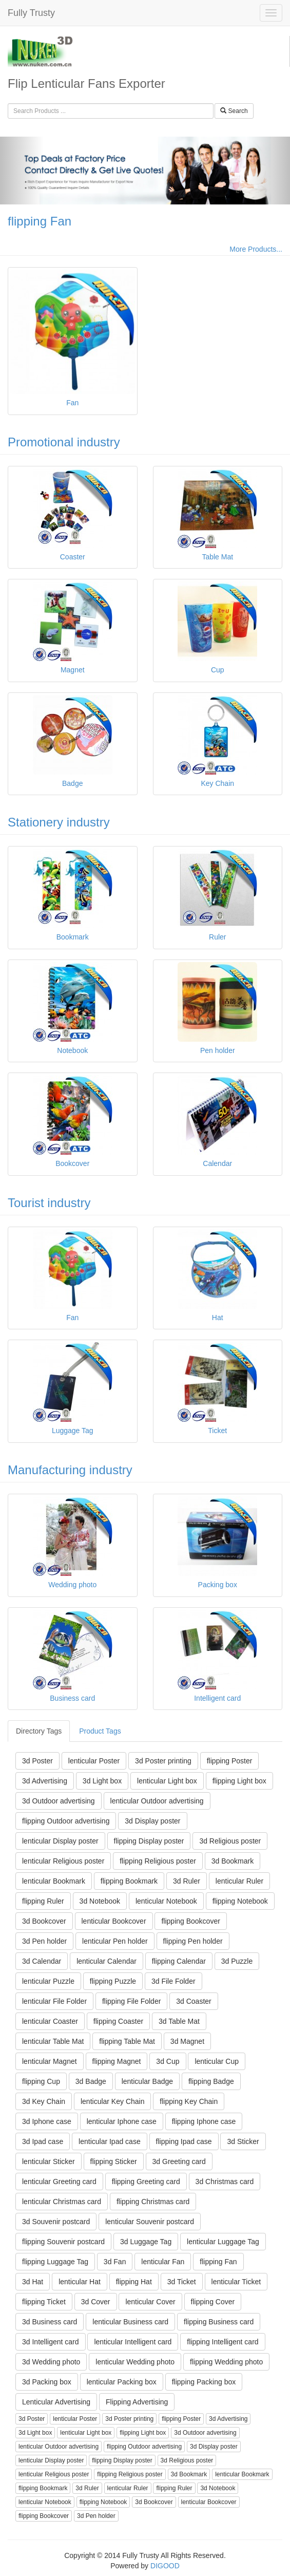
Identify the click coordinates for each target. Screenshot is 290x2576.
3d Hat (32, 2282)
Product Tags (100, 1731)
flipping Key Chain (189, 2101)
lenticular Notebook (166, 1901)
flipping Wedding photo (226, 2362)
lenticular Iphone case (122, 2121)
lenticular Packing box (122, 2382)
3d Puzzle (237, 1961)
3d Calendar (41, 1961)
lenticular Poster (94, 1761)
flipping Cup (41, 2081)
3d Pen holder (44, 1941)
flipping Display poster (149, 1841)
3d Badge (90, 2081)
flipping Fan (39, 221)
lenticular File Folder (54, 2001)
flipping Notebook (240, 1901)
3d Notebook (100, 1901)
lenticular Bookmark (53, 1881)
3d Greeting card (179, 2161)
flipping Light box (239, 1781)
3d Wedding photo (51, 2362)
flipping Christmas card (153, 2201)
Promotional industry (64, 442)
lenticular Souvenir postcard (149, 2221)
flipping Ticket (44, 2302)
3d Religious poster (230, 1841)
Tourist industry (49, 1203)
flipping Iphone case (204, 2121)
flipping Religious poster (158, 1861)
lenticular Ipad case (110, 2141)
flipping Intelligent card (222, 2342)
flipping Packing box (204, 2382)
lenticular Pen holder (115, 1941)
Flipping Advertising (137, 2402)
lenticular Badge (147, 2081)
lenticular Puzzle (48, 1981)
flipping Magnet (116, 2061)
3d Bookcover (44, 1921)
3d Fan (115, 2262)
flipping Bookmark (129, 1881)
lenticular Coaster (50, 2021)
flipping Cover (213, 2302)
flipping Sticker (113, 2161)
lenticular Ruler (239, 1881)
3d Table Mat (179, 2021)
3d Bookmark (232, 1861)
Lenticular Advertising (56, 2402)
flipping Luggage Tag (55, 2262)
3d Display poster (152, 1821)
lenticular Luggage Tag (223, 2241)
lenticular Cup (217, 2061)
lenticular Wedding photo (135, 2362)
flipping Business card (219, 2322)
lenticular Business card (130, 2322)
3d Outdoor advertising (58, 1801)
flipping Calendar (179, 1961)
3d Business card (49, 2322)
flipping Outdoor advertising (65, 1821)
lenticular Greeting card (59, 2181)
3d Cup (167, 2061)
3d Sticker (243, 2141)
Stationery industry (59, 822)
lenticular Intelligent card (132, 2342)
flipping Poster (230, 1761)
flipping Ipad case (184, 2141)
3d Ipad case (42, 2141)
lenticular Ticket (236, 2282)
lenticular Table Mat (53, 2041)
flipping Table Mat (127, 2041)
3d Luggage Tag (145, 2241)
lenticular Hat (80, 2282)
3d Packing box (46, 2382)
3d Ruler (186, 1881)
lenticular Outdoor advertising (157, 1801)
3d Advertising (44, 1781)
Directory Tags (39, 1731)
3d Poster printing (163, 1761)
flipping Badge (211, 2081)
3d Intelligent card (50, 2342)
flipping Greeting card (146, 2181)
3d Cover (95, 2302)
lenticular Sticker (48, 2161)
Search (233, 111)
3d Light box (102, 1781)
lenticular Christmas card (61, 2201)
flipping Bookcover (190, 1921)
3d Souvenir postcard (56, 2221)
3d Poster (37, 1761)
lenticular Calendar (106, 1961)
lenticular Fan (162, 2262)
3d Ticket (181, 2282)
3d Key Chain (43, 2101)
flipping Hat (134, 2282)
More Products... (255, 249)
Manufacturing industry (70, 1470)
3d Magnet (187, 2041)
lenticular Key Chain (113, 2101)
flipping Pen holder (193, 1941)
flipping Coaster (118, 2021)
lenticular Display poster (60, 1841)
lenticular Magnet (49, 2061)
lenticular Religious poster (63, 1861)
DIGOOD (165, 2566)
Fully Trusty (31, 13)
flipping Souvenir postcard (63, 2241)
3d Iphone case (46, 2121)
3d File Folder (173, 1981)
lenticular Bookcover (114, 1921)
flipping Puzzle (113, 1981)
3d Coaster (193, 2001)
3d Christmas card (225, 2181)
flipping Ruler (43, 1901)
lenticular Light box (167, 1781)
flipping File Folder (131, 2001)
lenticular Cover (150, 2302)
